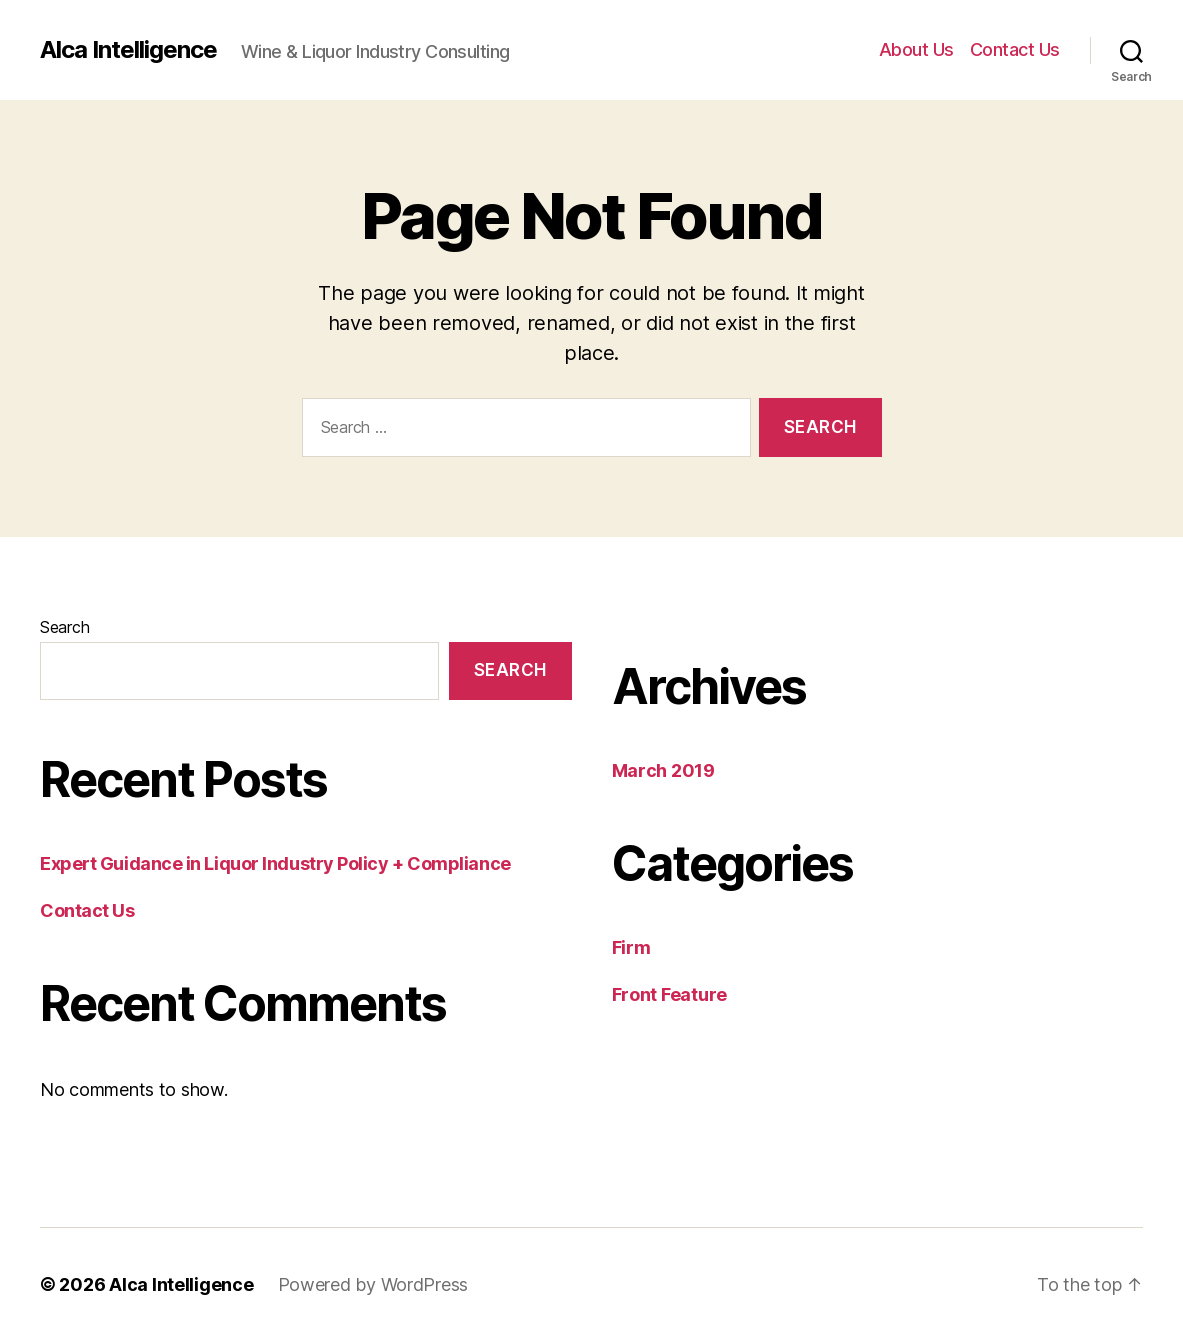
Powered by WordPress (373, 1284)
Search (64, 627)
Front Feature (670, 994)
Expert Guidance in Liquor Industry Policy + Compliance (275, 863)
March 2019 (663, 770)
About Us (916, 49)
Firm (631, 947)
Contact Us (1015, 49)
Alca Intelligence (128, 50)
